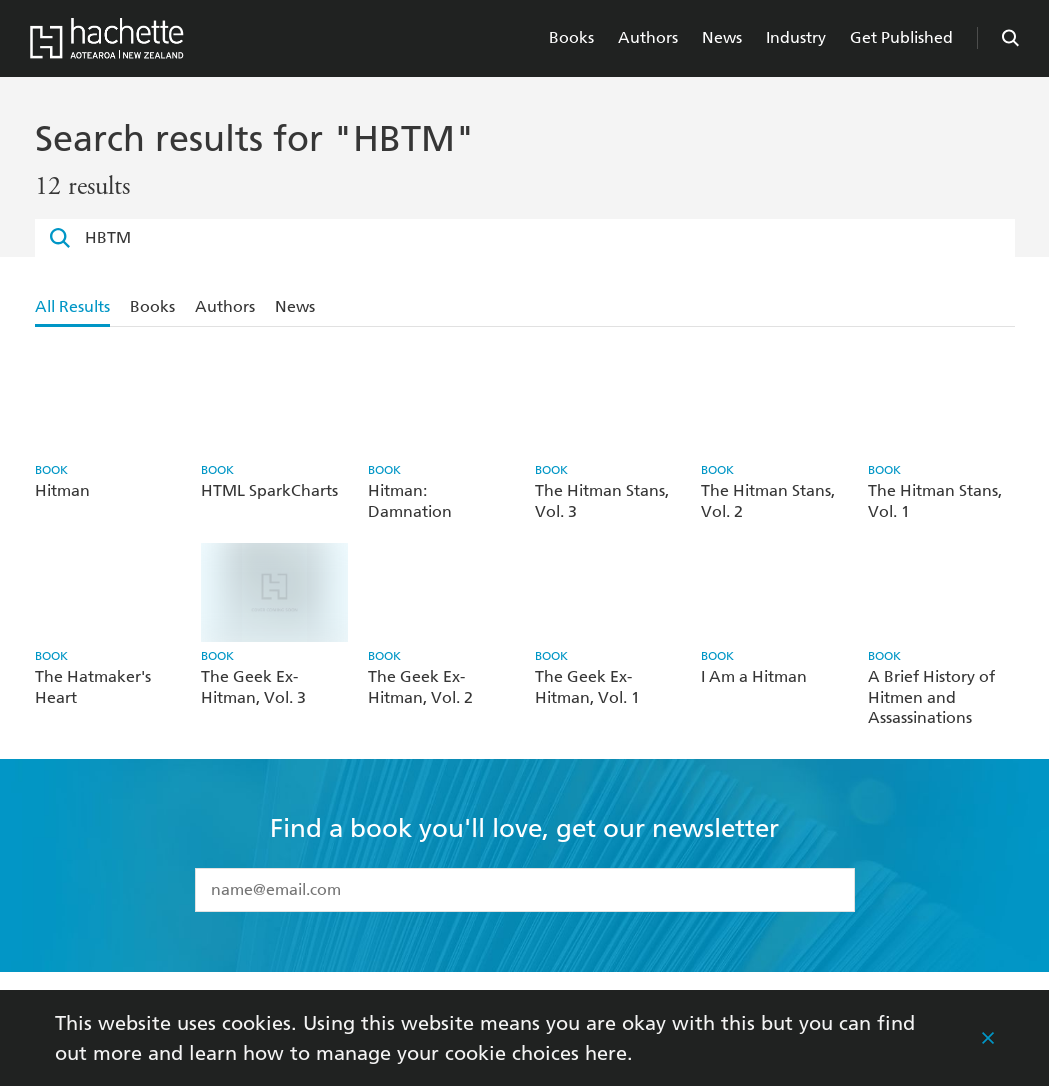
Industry (796, 37)
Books (571, 37)
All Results (72, 306)
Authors (648, 37)
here (606, 1053)
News (722, 37)
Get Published (901, 37)
